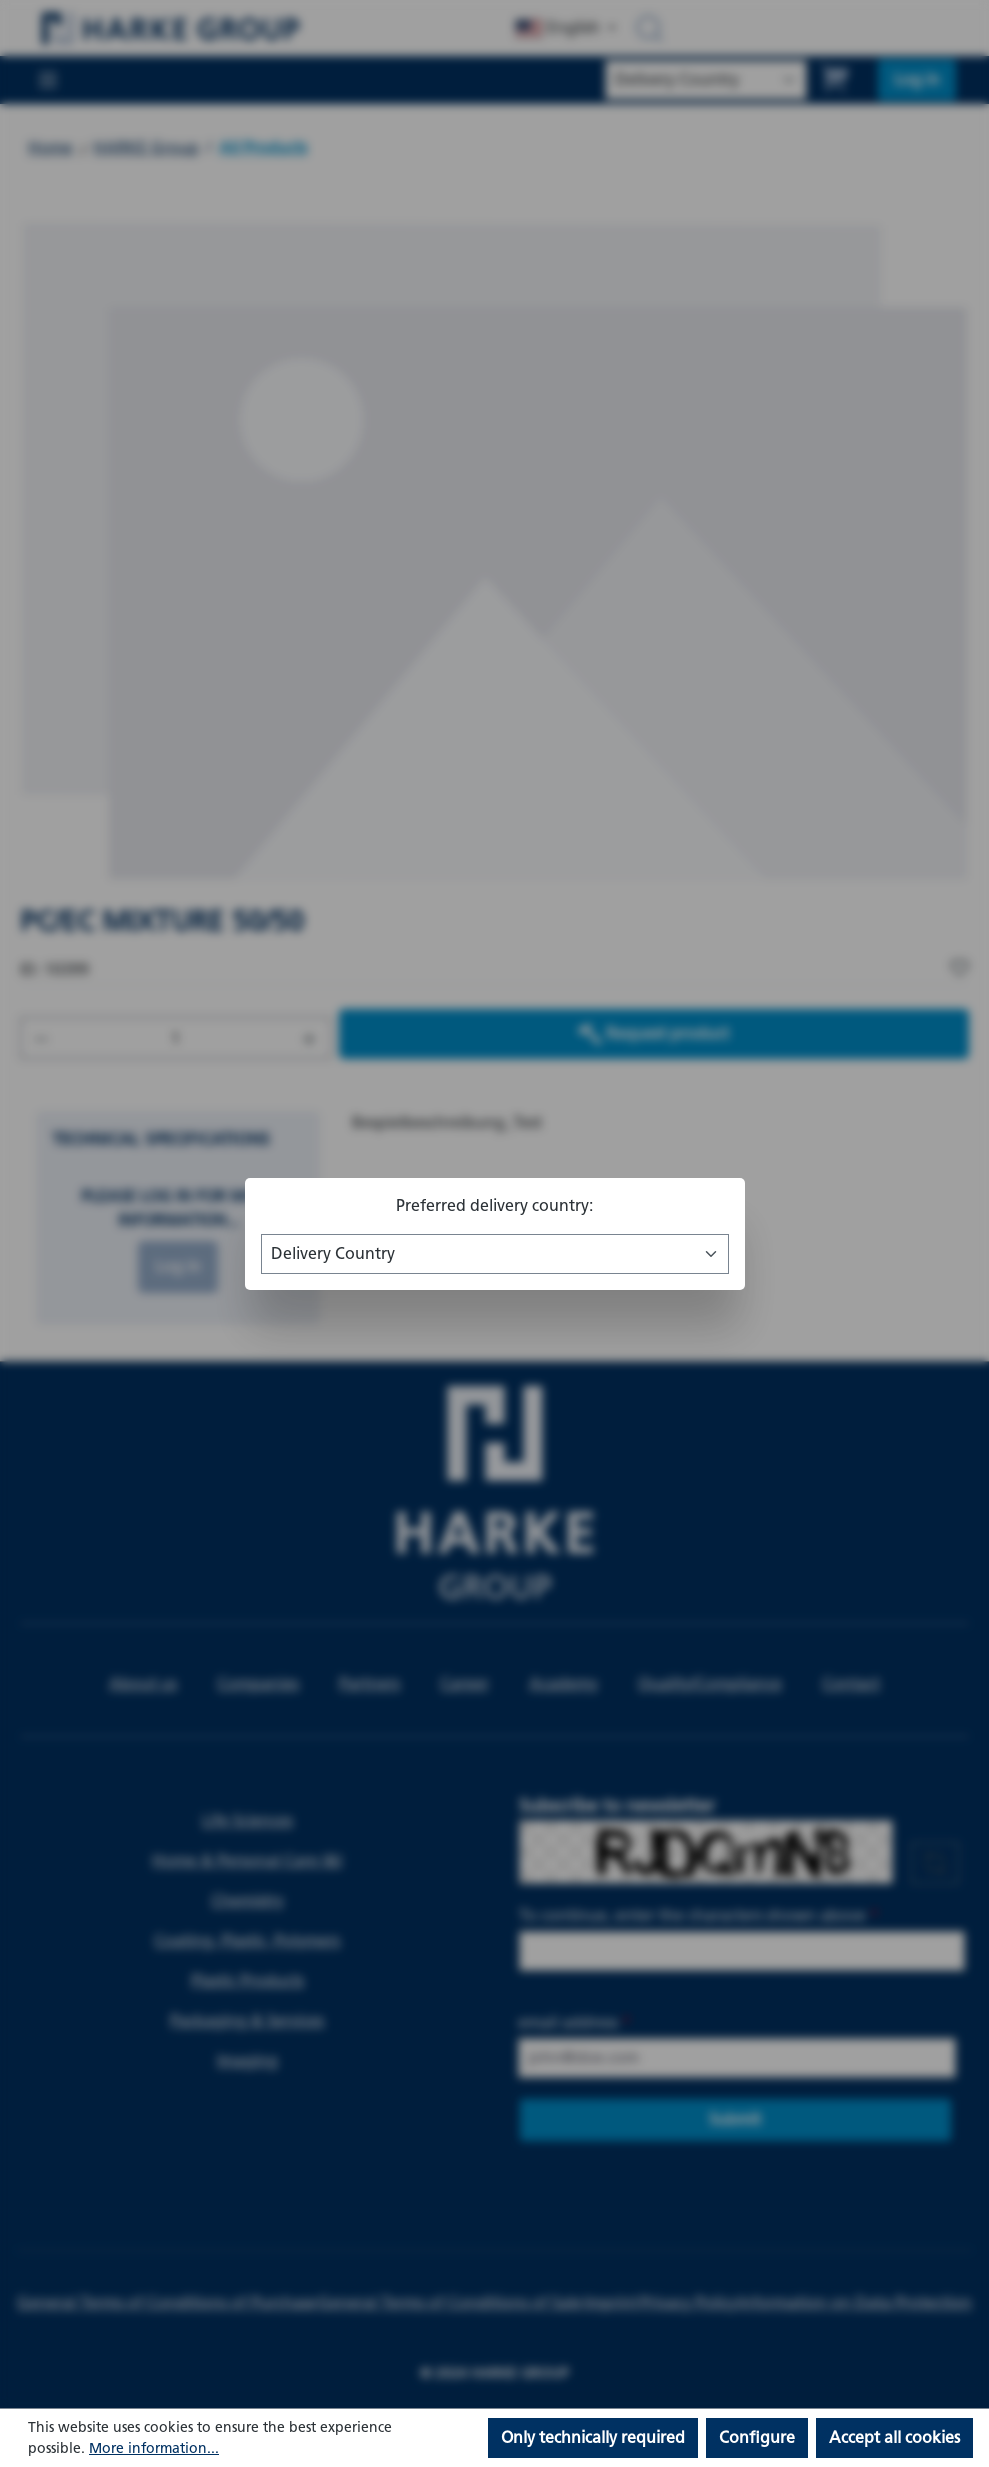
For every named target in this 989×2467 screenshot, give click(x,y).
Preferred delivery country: (494, 1205)
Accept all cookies (894, 2437)
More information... (154, 2448)
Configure (757, 2437)
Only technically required (593, 2437)
